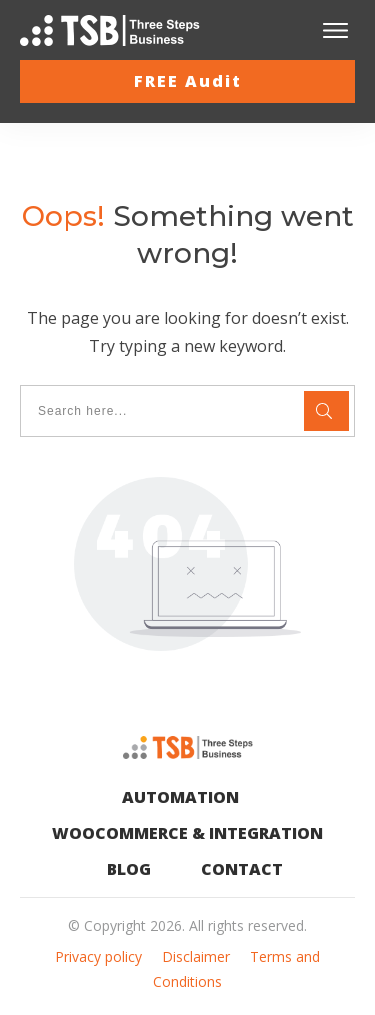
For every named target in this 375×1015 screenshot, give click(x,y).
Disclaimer (196, 956)
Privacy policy (98, 956)
